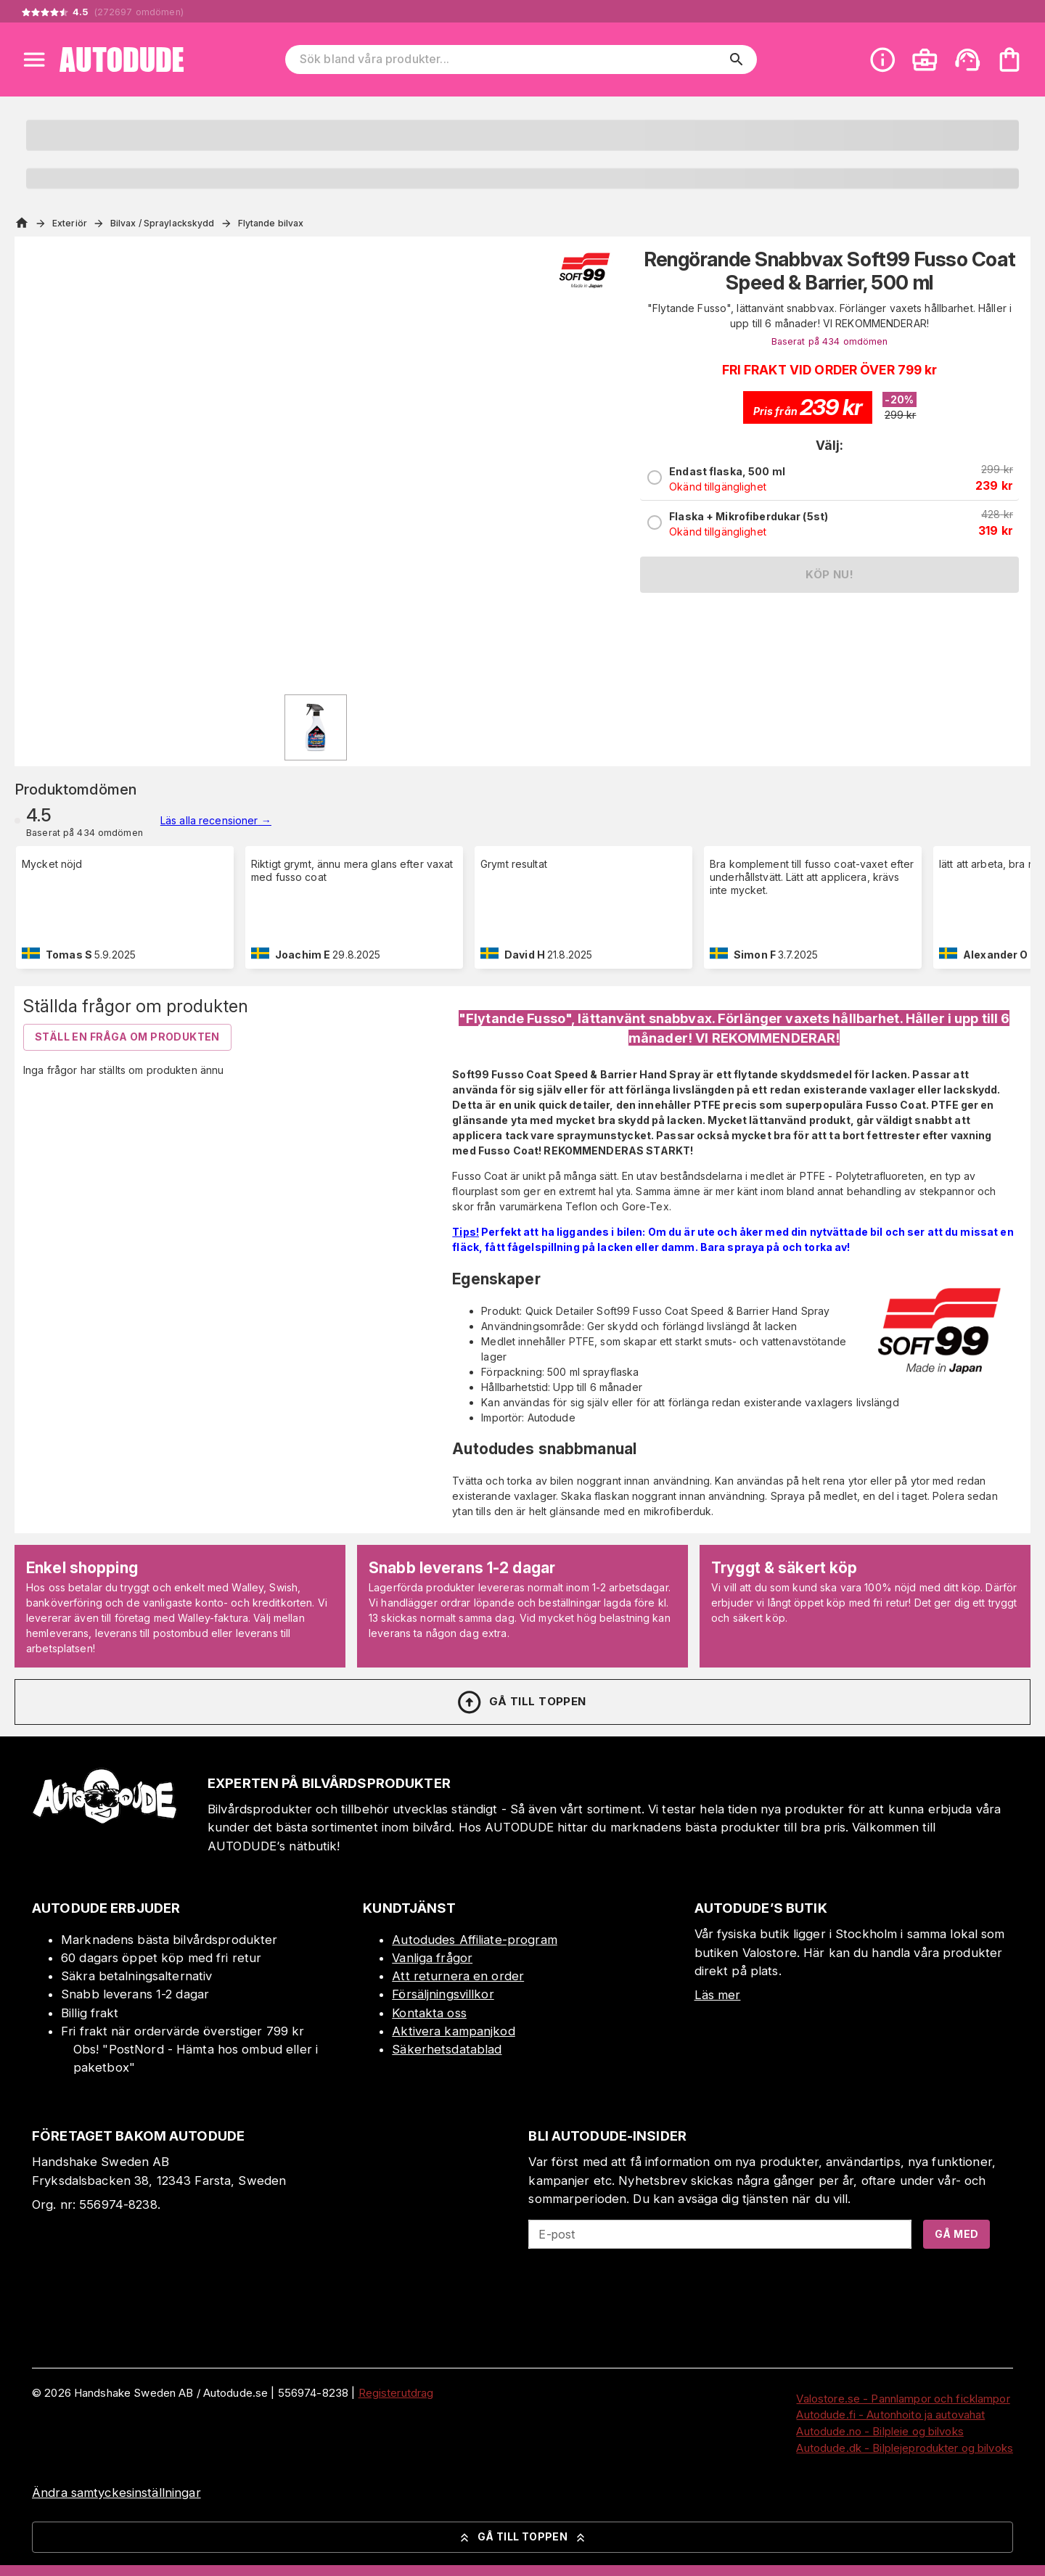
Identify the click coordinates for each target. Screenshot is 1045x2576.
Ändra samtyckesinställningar (116, 2492)
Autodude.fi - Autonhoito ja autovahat (890, 2414)
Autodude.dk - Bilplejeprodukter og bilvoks (904, 2448)
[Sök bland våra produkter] (511, 59)
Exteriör (69, 223)
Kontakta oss (429, 2013)
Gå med (956, 2234)
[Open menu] (34, 59)
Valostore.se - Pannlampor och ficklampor (902, 2398)
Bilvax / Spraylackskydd (162, 223)
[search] (736, 59)
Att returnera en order (458, 1976)
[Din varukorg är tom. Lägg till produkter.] (1009, 59)
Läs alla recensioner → (215, 820)
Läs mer (717, 1995)
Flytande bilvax (271, 223)
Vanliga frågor (432, 1958)
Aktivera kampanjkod (453, 2031)
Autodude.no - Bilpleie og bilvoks (879, 2431)
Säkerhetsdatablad (446, 2049)
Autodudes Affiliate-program (474, 1939)
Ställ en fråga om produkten (127, 1036)
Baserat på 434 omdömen (829, 341)
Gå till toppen (521, 1702)
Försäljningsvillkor (443, 1994)
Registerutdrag (396, 2393)
